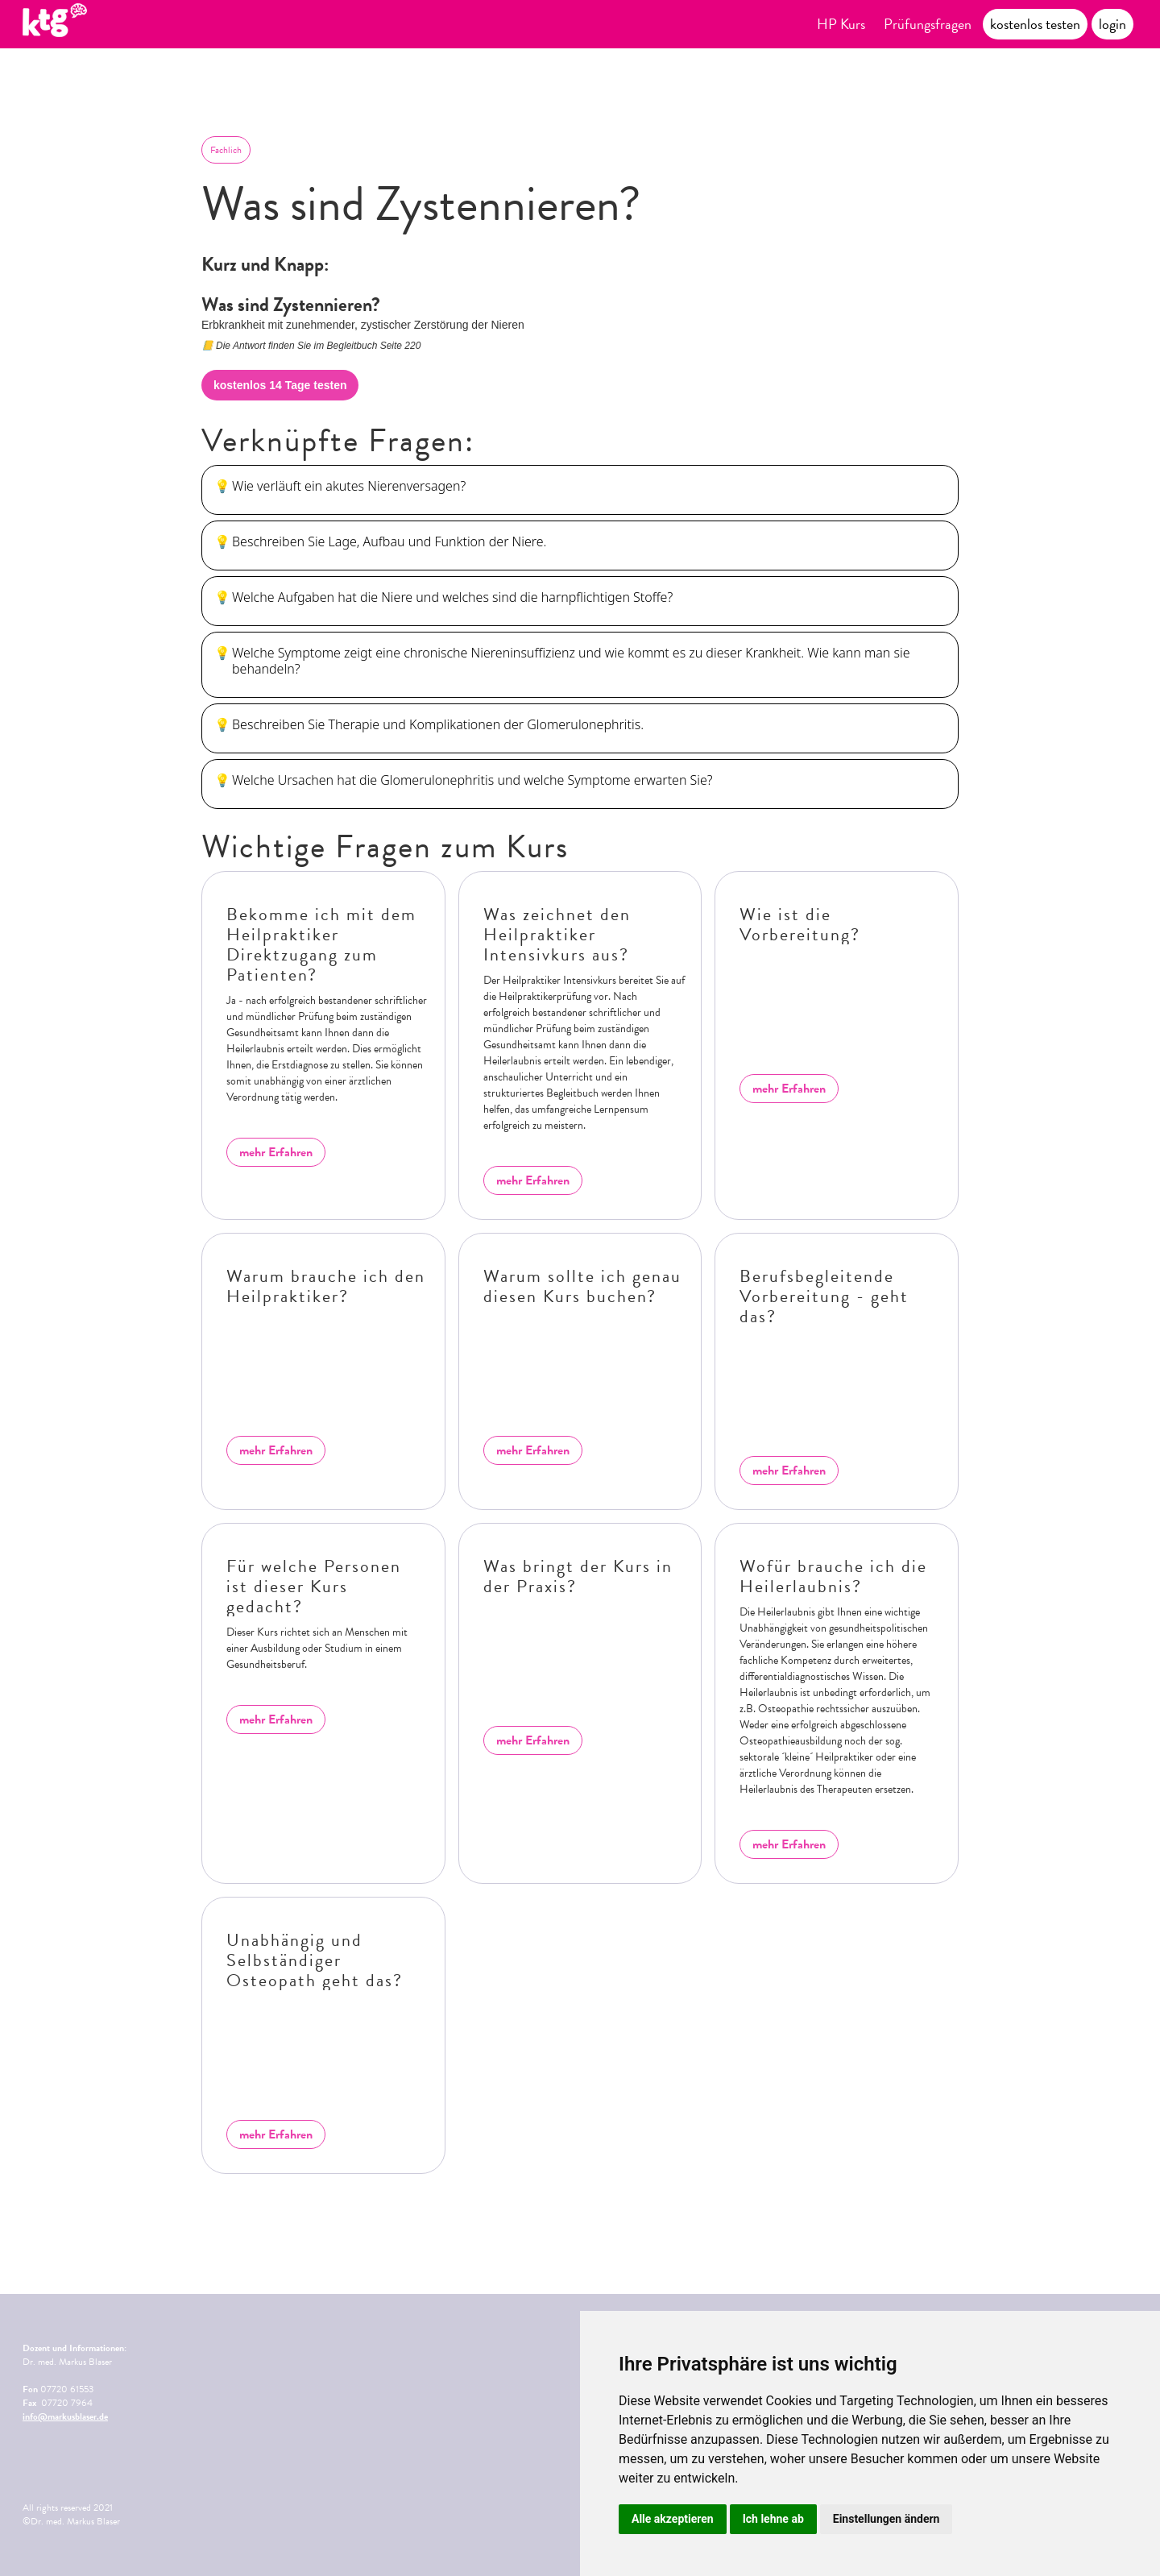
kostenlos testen (1035, 24)
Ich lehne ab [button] (773, 2518)
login (1112, 24)
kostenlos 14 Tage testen (279, 385)
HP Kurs (841, 24)
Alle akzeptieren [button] (673, 2518)
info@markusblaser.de (65, 2416)
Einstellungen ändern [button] (886, 2518)
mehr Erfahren (276, 1152)
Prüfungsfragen (928, 24)
